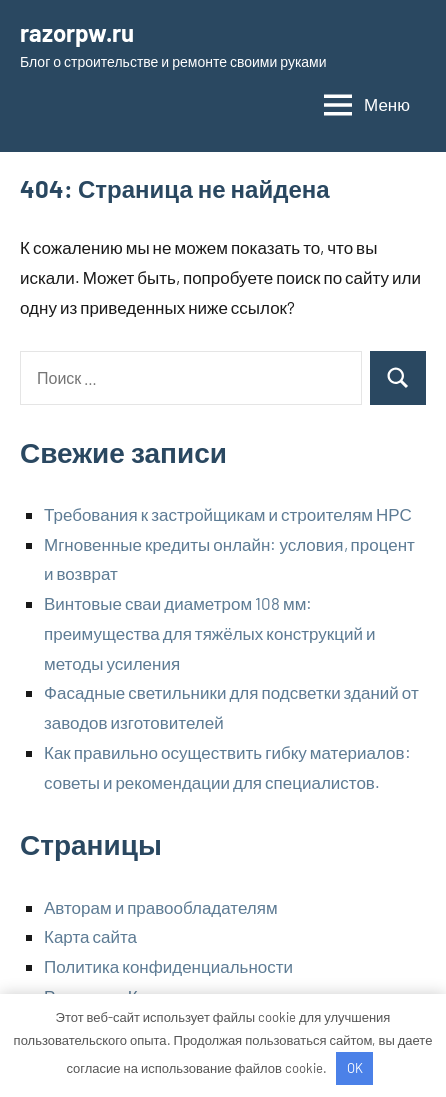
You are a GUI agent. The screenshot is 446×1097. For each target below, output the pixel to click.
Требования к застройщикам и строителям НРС (228, 514)
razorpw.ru (77, 32)
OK (355, 1068)
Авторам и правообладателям (161, 907)
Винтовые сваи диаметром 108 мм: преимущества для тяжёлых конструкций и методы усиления (210, 633)
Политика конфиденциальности (168, 966)
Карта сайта (90, 936)
